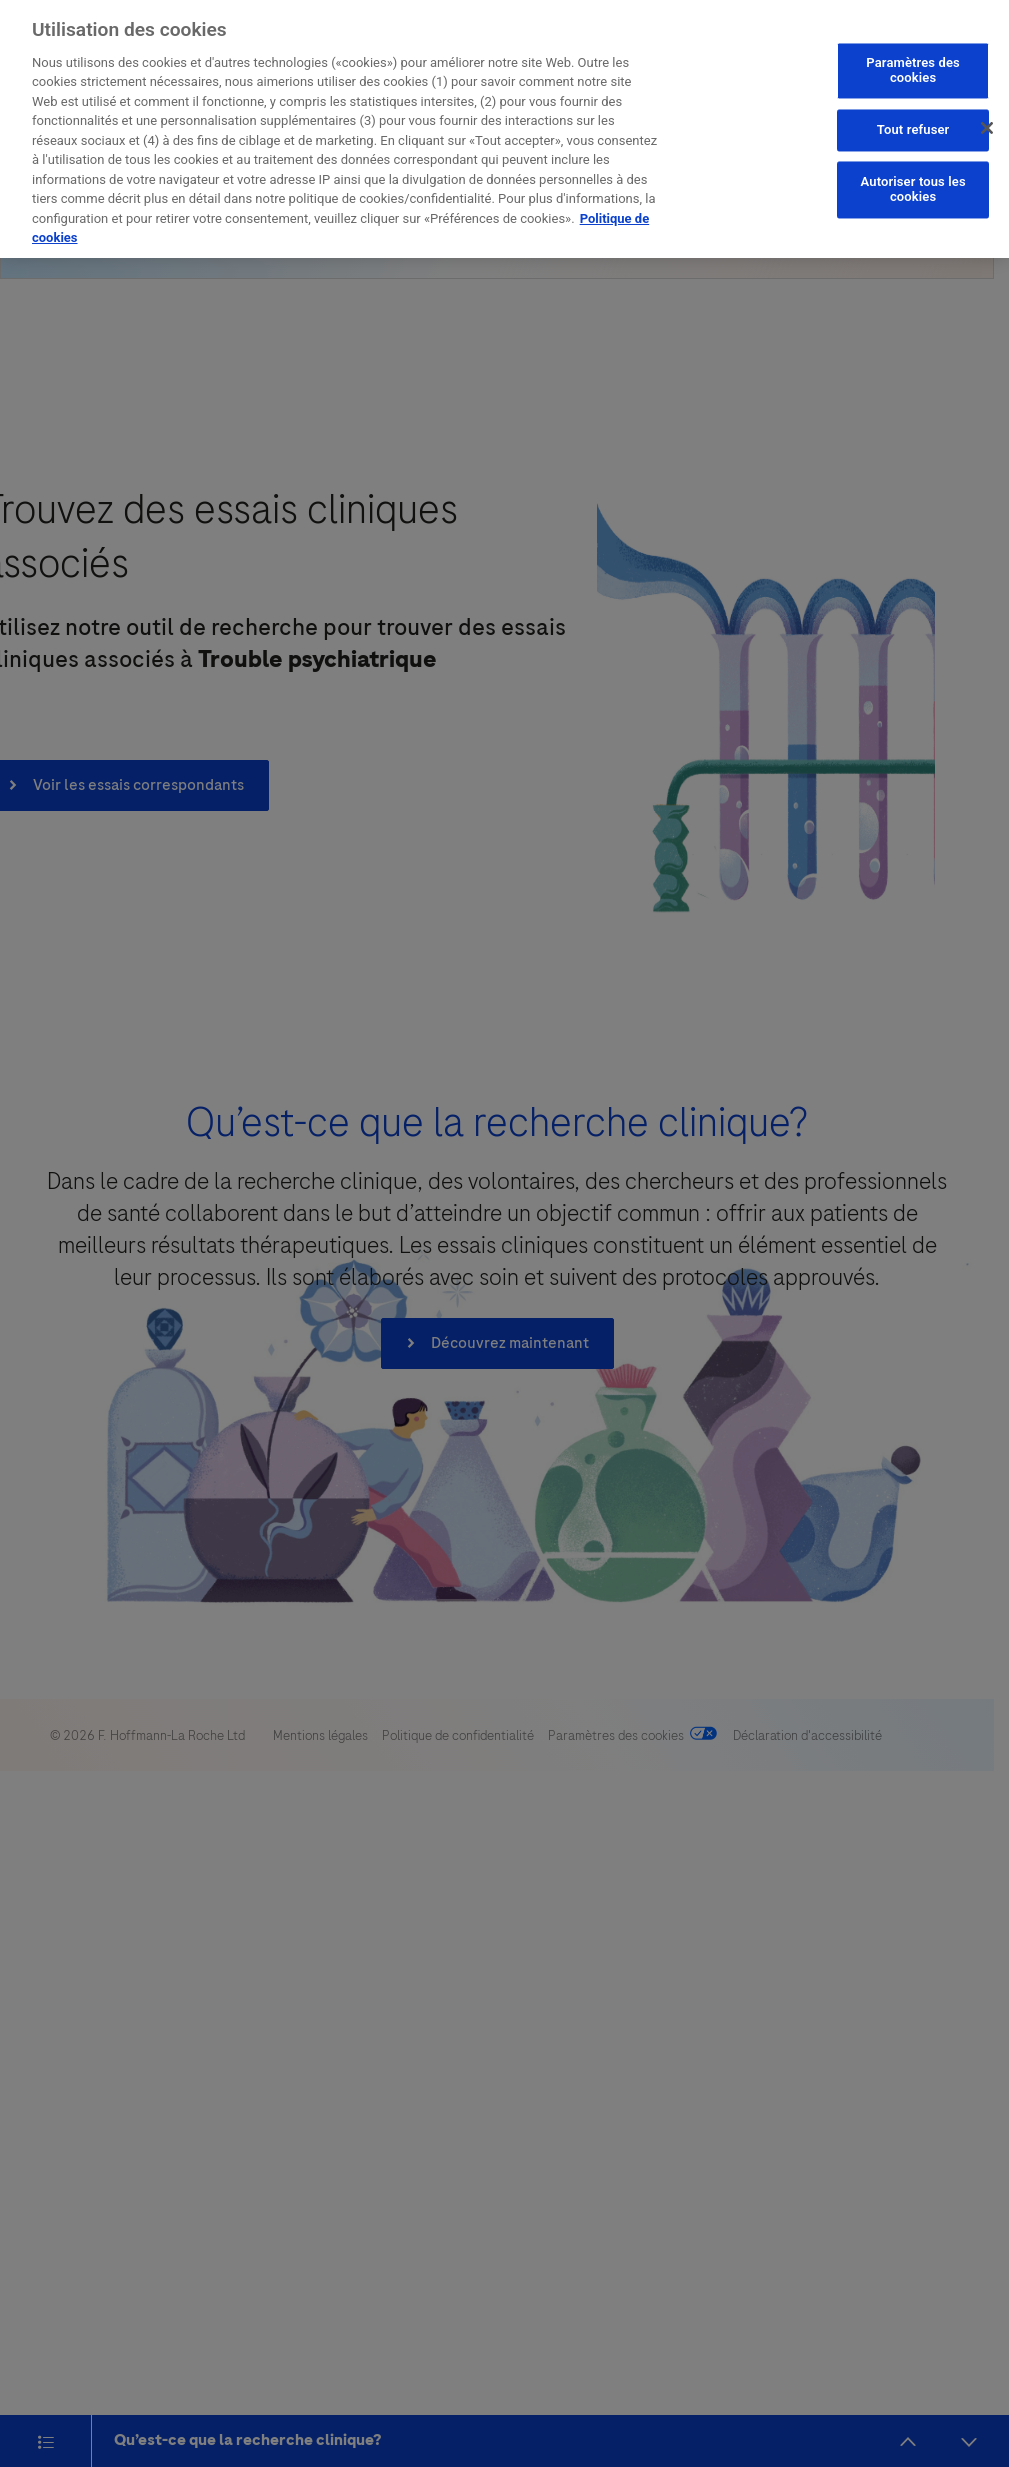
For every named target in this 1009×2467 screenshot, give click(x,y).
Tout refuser (913, 119)
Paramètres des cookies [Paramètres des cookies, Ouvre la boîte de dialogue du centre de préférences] (913, 60)
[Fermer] (987, 117)
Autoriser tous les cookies (913, 179)
